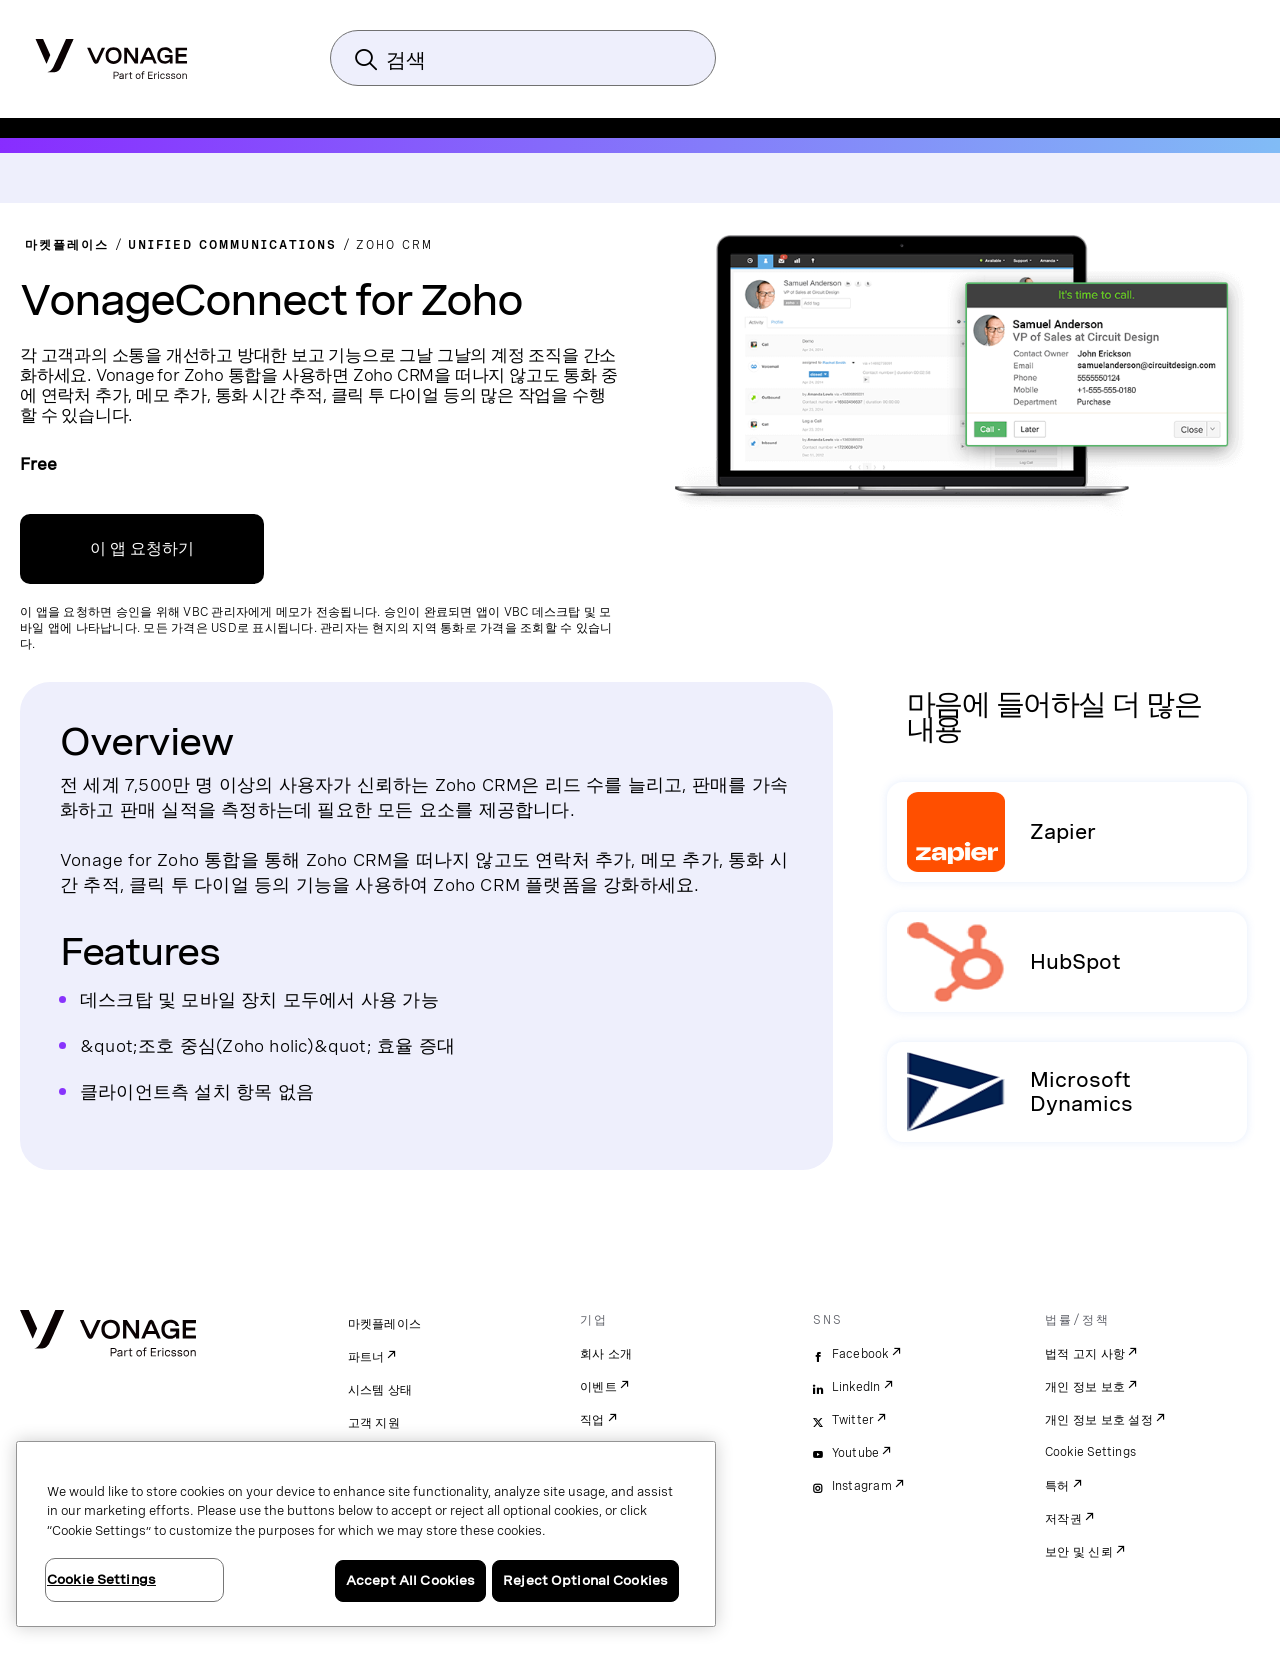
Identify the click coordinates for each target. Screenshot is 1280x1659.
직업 (592, 1420)
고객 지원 (374, 1423)
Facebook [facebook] (860, 1354)
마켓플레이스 (385, 1324)
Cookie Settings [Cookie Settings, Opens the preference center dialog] (101, 1579)
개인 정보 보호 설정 (1099, 1420)
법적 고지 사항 (1085, 1354)
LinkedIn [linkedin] (856, 1387)
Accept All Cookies (410, 1580)
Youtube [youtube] (856, 1453)
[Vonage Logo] (111, 53)
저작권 (1063, 1519)
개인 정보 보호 (1085, 1387)
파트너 (366, 1357)
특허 (1057, 1486)
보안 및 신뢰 (1079, 1552)
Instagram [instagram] (862, 1486)
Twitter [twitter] (853, 1420)
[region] (366, 1534)
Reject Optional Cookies (585, 1580)
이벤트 (598, 1387)
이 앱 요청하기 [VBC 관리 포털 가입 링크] (142, 548)
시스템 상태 (380, 1390)
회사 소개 (606, 1354)
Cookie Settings (1091, 1452)
